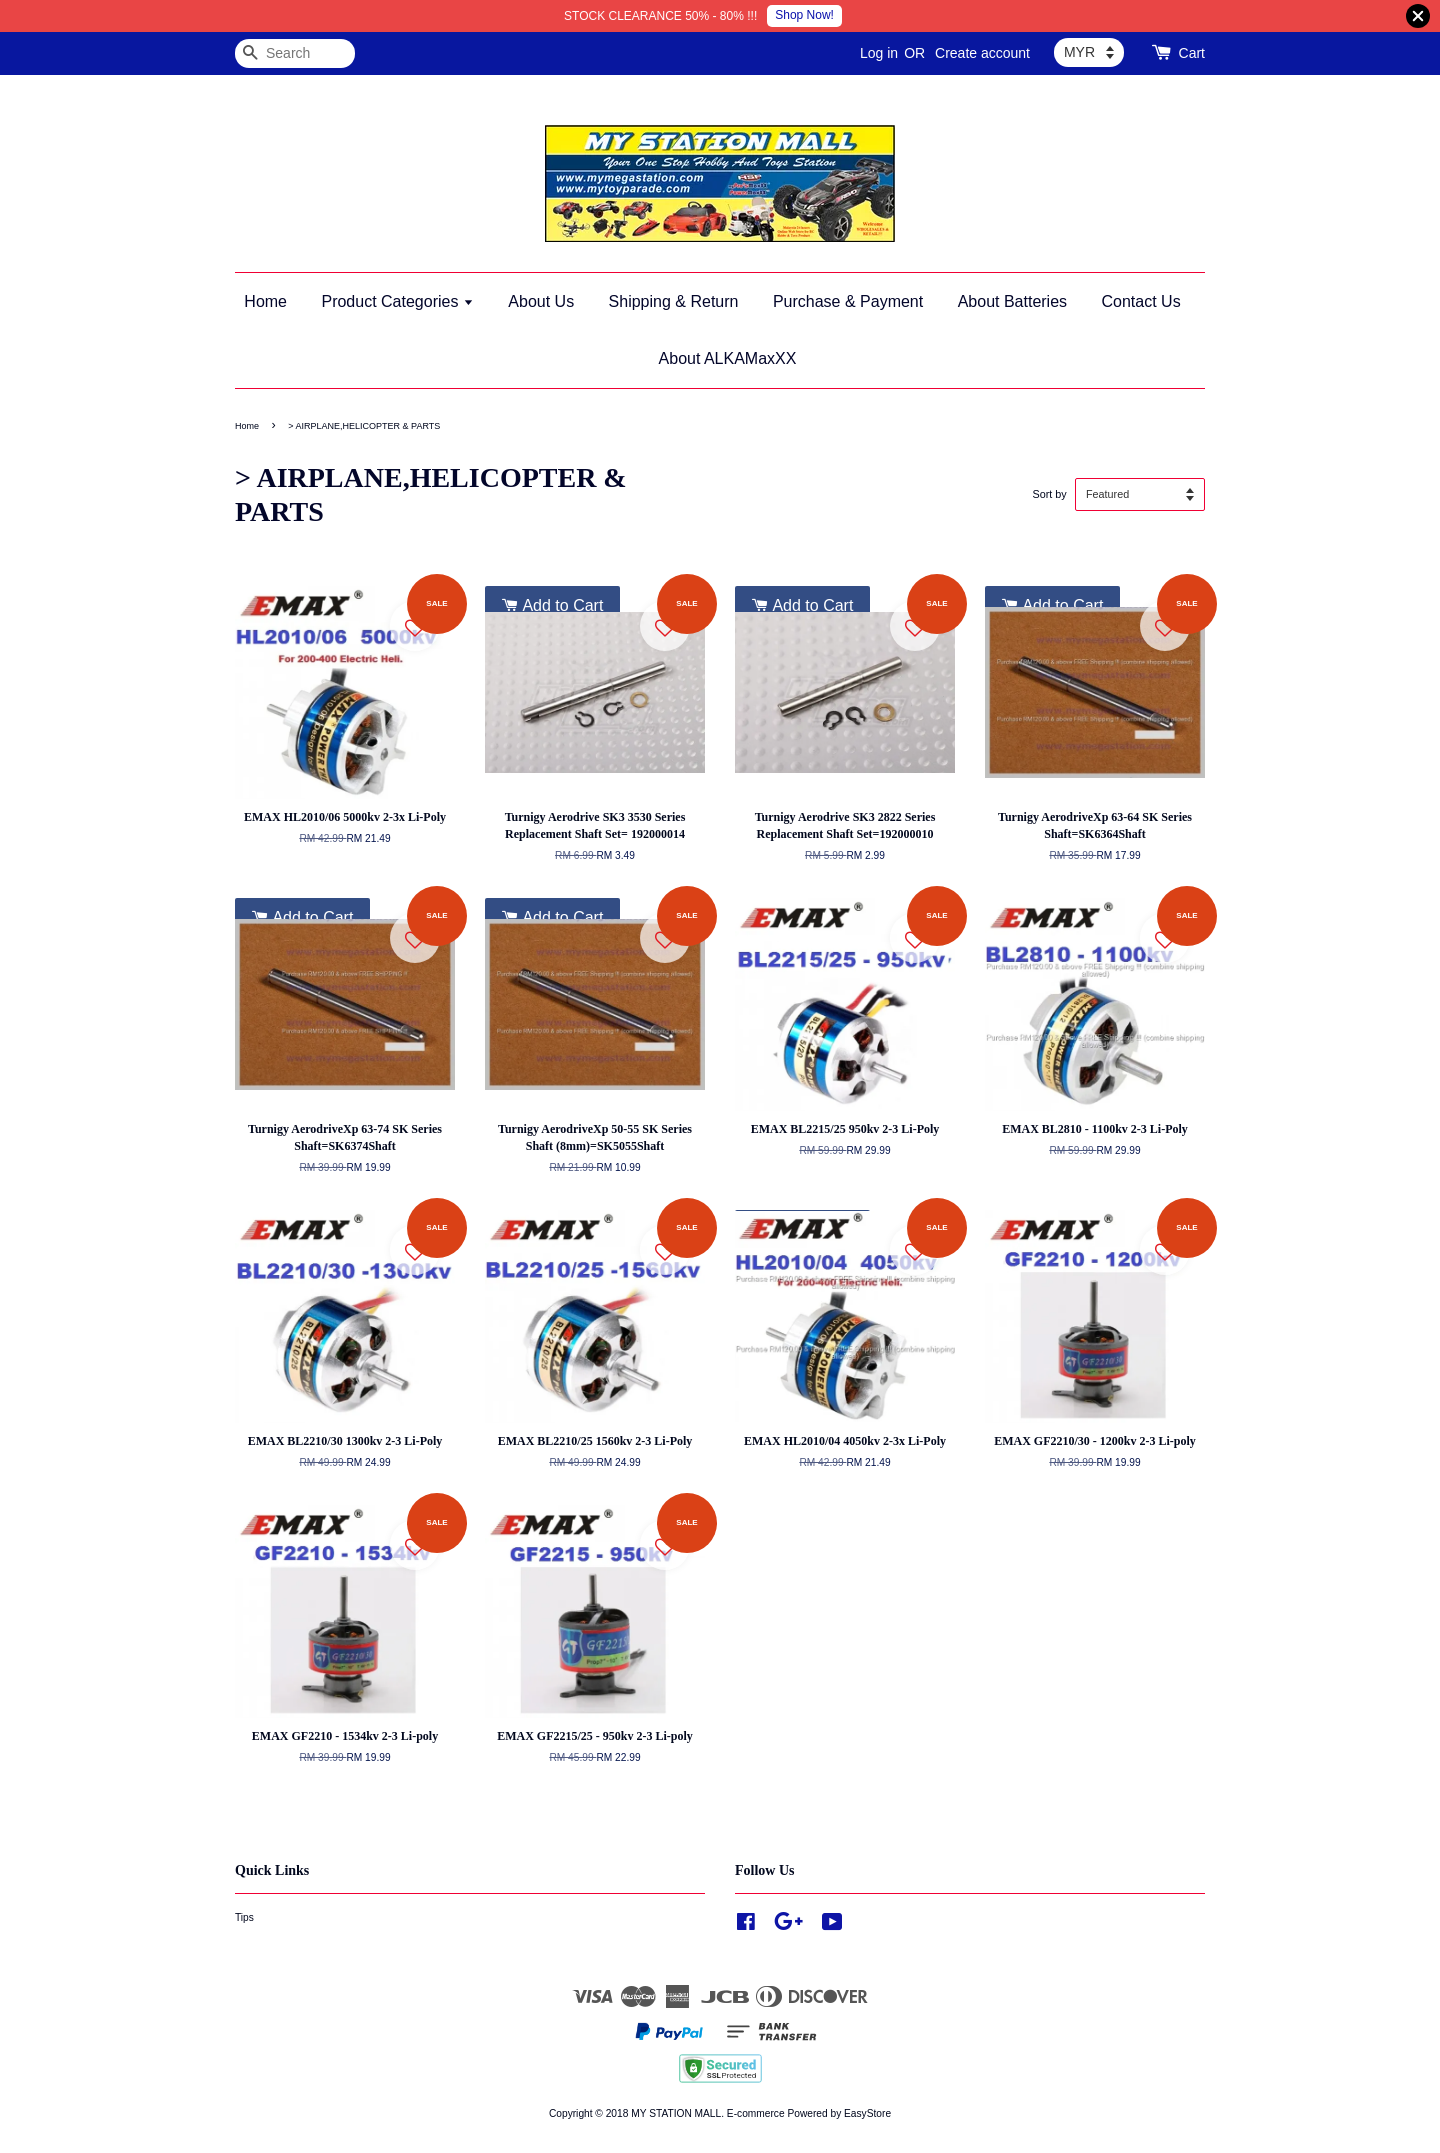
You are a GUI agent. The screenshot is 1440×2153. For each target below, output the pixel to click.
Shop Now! (804, 15)
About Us (541, 301)
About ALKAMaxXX (728, 358)
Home (265, 301)
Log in (879, 53)
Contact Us (1141, 301)
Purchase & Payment (848, 301)
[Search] (295, 53)
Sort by (1049, 494)
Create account (982, 53)
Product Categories (397, 301)
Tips (244, 1917)
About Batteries (1012, 301)
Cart (1192, 53)
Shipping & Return (674, 301)
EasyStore (867, 2113)
